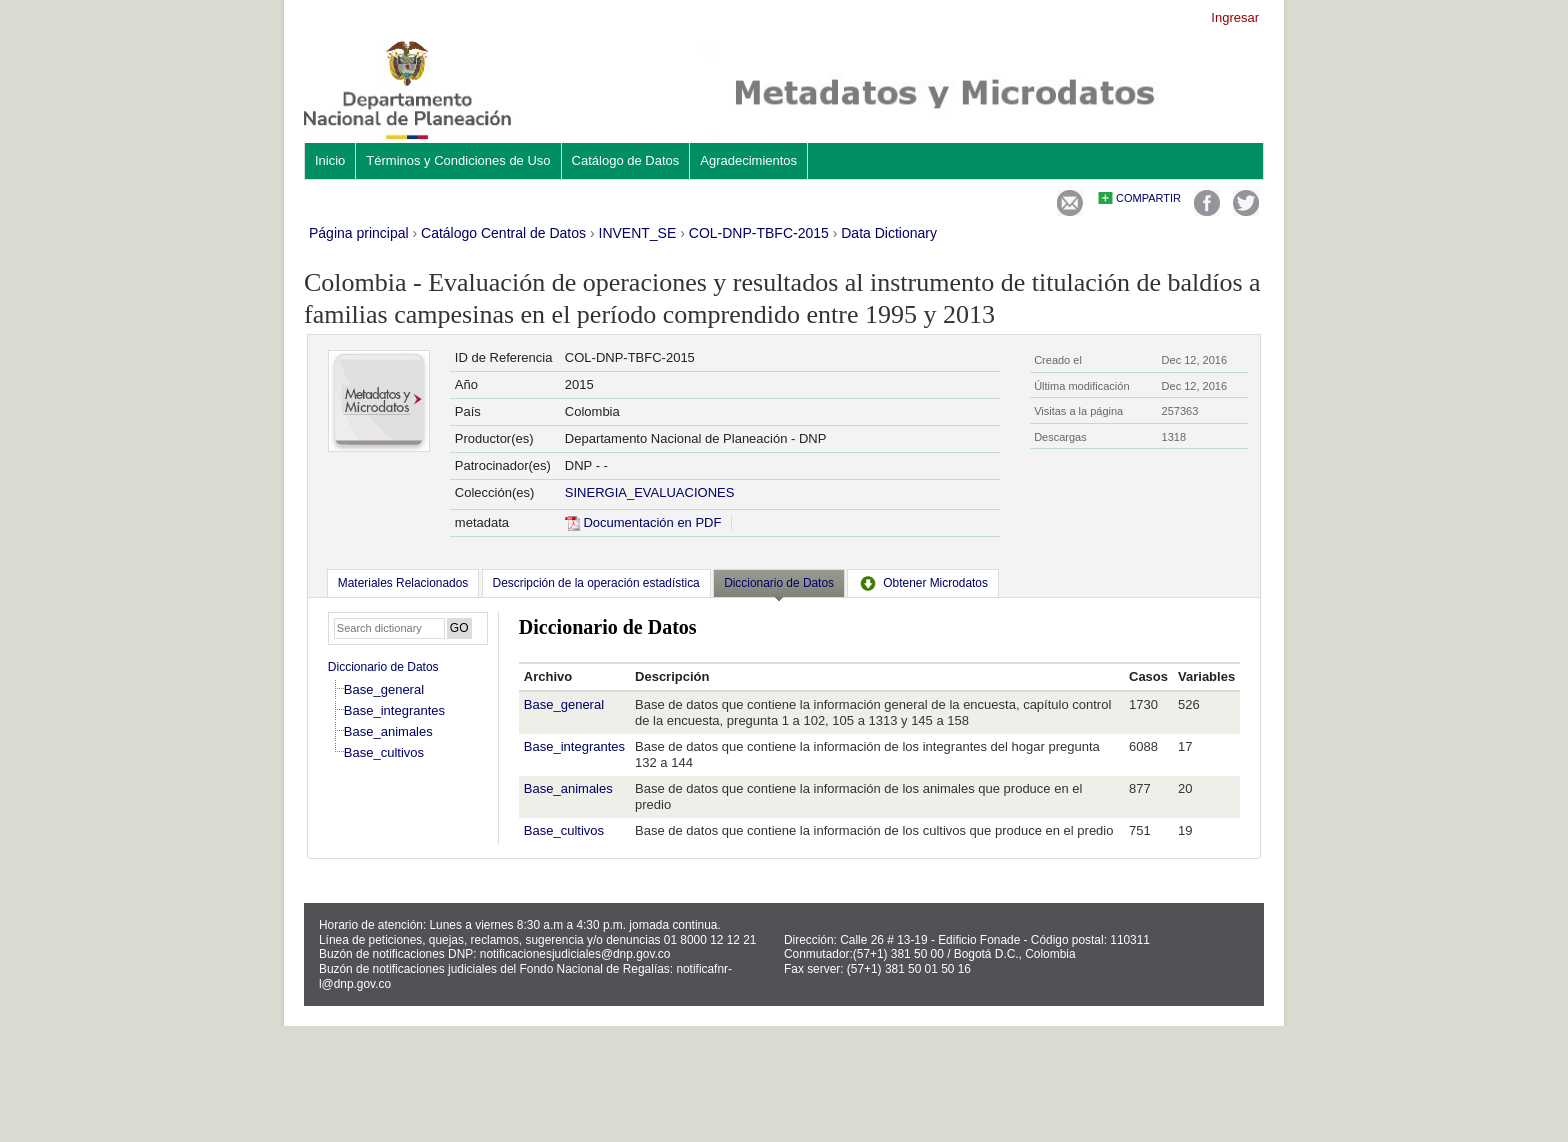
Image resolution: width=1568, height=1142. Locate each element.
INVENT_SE (638, 233)
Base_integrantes (394, 710)
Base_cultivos (384, 752)
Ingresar (1235, 17)
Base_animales (388, 731)
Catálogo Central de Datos (503, 233)
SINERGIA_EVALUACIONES (650, 492)
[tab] (403, 583)
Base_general (384, 689)
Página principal (359, 233)
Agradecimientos (748, 160)
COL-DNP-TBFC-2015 (759, 233)
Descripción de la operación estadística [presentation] (596, 583)
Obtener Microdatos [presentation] (923, 583)
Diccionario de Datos (383, 667)
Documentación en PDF (643, 522)
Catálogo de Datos (626, 160)
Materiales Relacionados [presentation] (403, 583)
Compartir (1148, 198)
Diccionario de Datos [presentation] (779, 583)
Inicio (330, 160)
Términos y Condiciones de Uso (458, 160)
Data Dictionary (889, 233)
